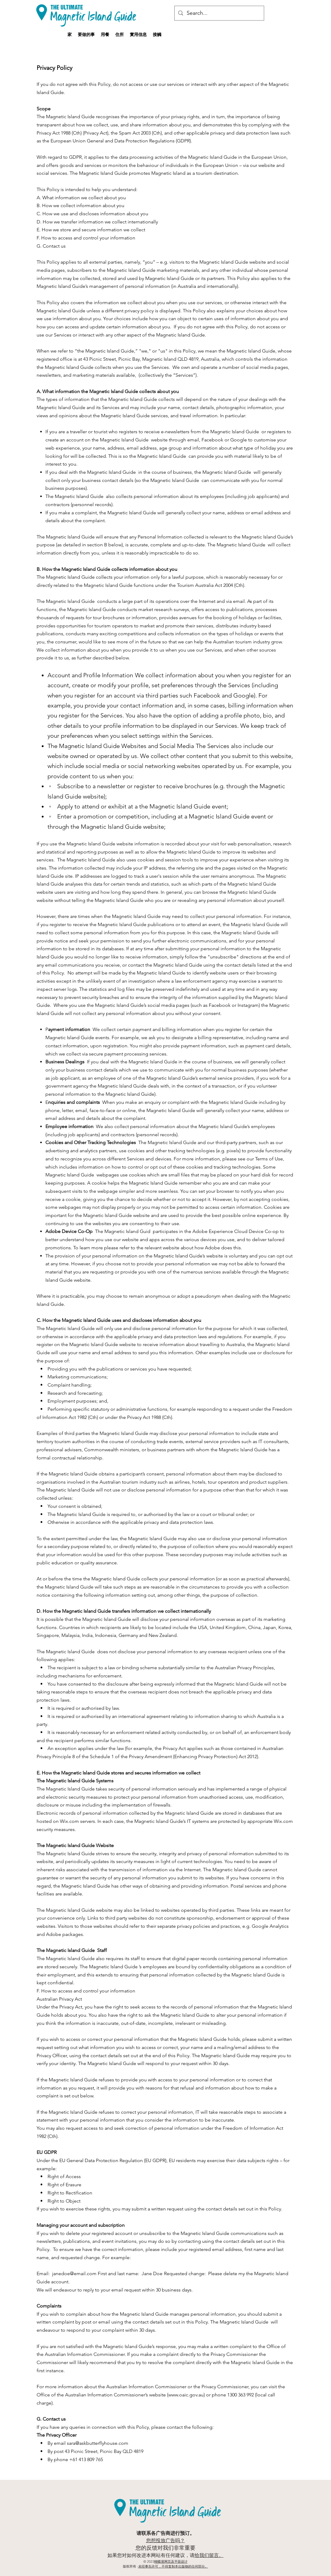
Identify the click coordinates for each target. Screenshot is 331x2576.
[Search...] (219, 13)
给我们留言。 (209, 2555)
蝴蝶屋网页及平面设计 (171, 2561)
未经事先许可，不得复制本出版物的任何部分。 (173, 2566)
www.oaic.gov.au (186, 2395)
